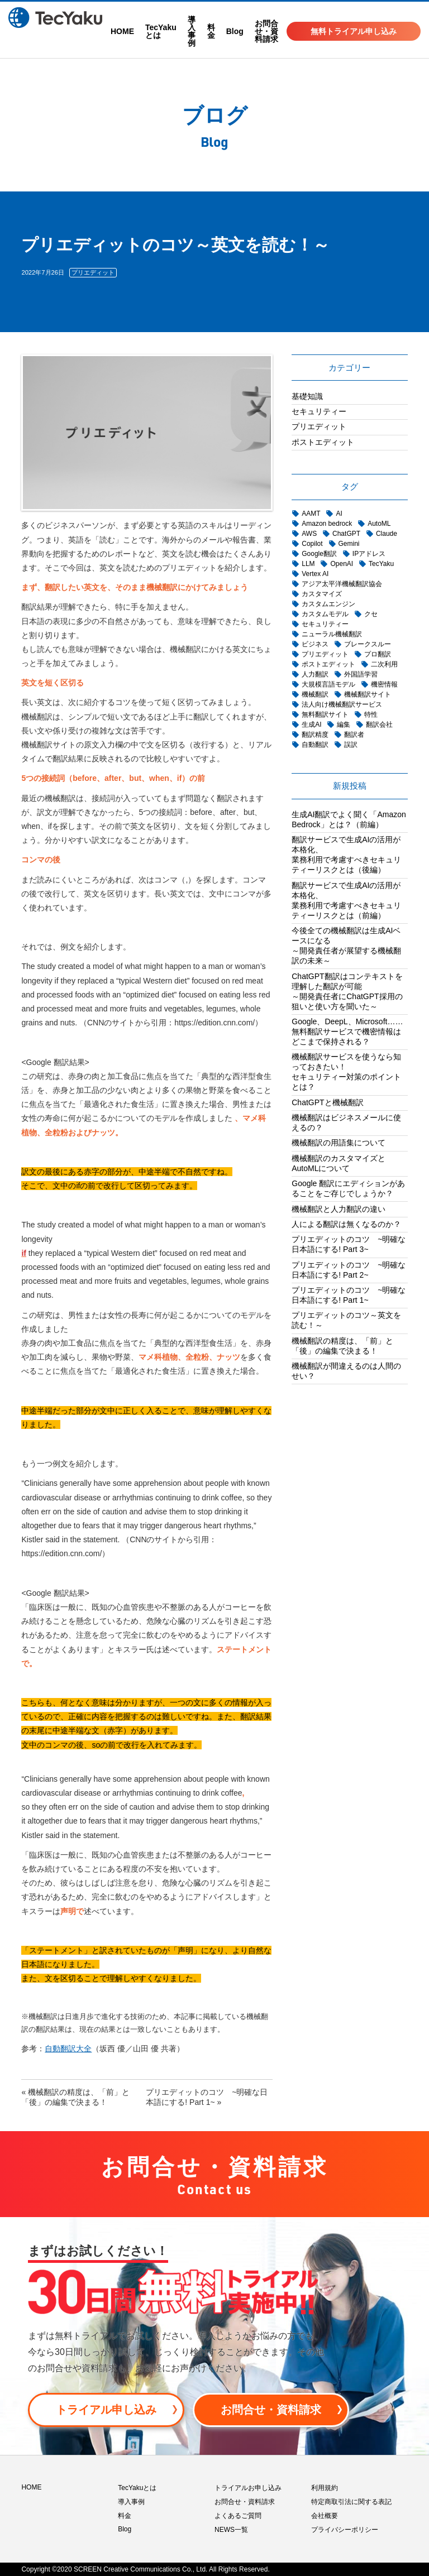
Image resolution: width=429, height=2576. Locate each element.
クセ (371, 614)
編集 (343, 724)
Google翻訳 (319, 554)
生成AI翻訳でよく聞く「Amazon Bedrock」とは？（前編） (349, 819)
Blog (235, 31)
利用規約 (324, 2488)
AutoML (379, 523)
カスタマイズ (322, 594)
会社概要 (324, 2516)
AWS (309, 534)
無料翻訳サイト (325, 714)
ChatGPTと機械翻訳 (327, 1102)
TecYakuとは (161, 31)
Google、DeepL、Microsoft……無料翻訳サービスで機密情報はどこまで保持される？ (347, 1031)
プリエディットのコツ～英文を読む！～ (346, 1320)
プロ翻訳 (377, 654)
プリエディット (93, 272)
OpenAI (341, 564)
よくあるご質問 (237, 2516)
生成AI (311, 724)
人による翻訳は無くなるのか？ (346, 1224)
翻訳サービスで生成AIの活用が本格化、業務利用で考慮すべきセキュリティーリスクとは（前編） (346, 900)
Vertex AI (315, 574)
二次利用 (384, 664)
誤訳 (351, 745)
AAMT (311, 513)
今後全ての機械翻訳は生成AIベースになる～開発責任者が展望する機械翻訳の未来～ (346, 945)
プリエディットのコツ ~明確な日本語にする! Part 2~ (349, 1269)
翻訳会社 (379, 724)
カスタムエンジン (328, 604)
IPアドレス (368, 554)
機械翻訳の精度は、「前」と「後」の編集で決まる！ (342, 1345)
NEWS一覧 (231, 2530)
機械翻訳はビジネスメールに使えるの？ (346, 1122)
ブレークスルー (367, 644)
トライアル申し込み (106, 2410)
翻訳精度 (315, 734)
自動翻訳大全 (68, 2048)
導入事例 (192, 31)
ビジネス (315, 644)
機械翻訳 (315, 694)
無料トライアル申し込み (354, 31)
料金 (211, 31)
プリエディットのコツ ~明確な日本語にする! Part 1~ (349, 1294)
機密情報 (384, 684)
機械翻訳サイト (367, 694)
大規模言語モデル (328, 684)
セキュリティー (319, 411)
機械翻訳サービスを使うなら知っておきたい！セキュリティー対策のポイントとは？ (346, 1071)
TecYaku (381, 564)
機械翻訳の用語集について (338, 1142)
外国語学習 (361, 674)
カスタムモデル (325, 614)
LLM (308, 564)
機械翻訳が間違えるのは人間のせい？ (346, 1370)
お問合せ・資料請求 (266, 31)
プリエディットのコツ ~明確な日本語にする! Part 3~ (349, 1244)
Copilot (312, 544)
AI (339, 513)
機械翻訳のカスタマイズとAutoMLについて (338, 1163)
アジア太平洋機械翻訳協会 (342, 584)
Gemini (349, 544)
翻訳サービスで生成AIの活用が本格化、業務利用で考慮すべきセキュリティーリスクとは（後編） (346, 854)
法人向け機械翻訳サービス (342, 704)
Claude (386, 534)
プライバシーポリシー (344, 2530)
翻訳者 (354, 734)
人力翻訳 (315, 674)
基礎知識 (307, 396)
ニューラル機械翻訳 (332, 634)
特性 (371, 714)
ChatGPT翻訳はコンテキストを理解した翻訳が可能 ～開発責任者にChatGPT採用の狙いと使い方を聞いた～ (347, 991)
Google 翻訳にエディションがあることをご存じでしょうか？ (348, 1188)
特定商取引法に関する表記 (351, 2502)
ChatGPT (346, 534)
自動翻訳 (315, 745)
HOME (122, 31)
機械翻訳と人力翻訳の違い (338, 1209)
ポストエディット (323, 442)
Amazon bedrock (327, 523)
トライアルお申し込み (248, 2488)
